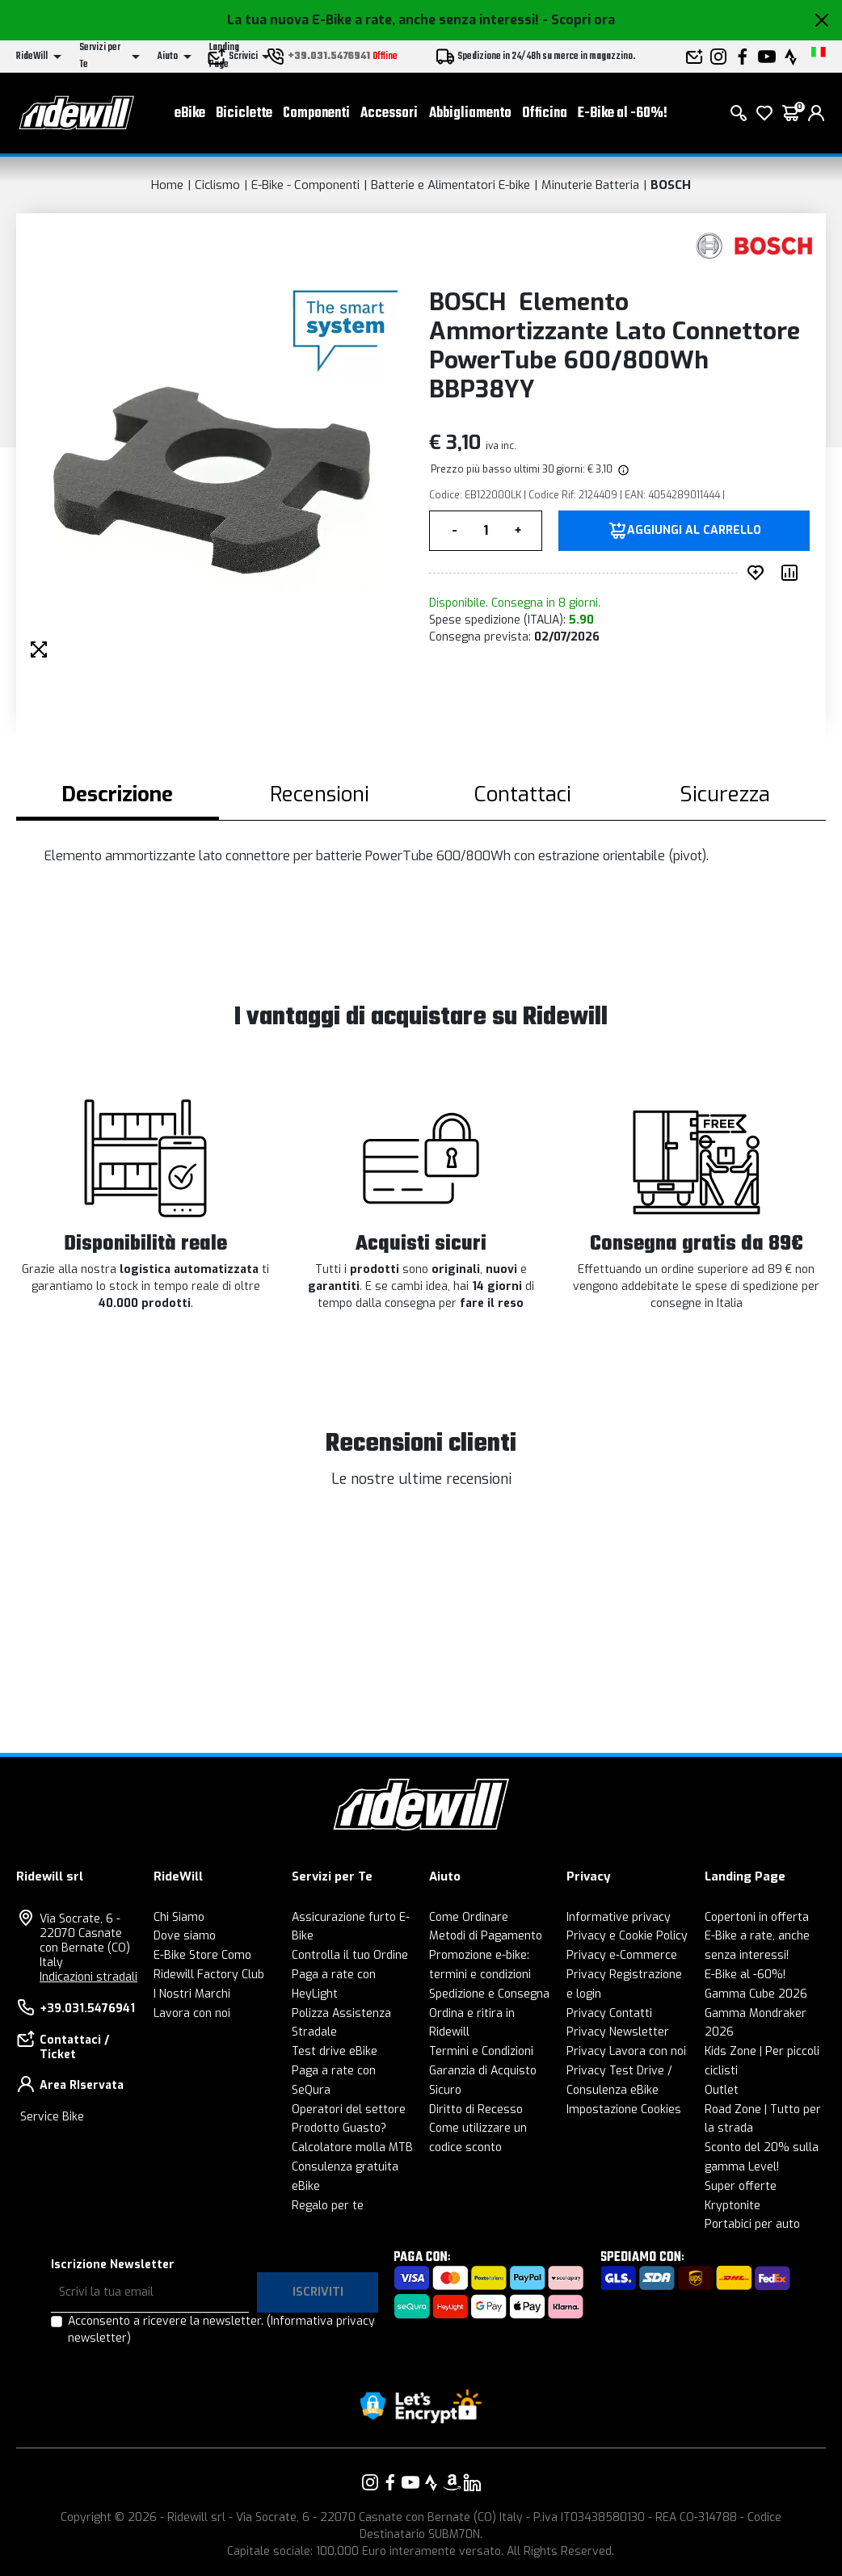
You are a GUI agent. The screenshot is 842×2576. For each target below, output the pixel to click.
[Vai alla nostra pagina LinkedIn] (472, 2482)
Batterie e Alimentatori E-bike (450, 185)
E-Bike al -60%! (622, 113)
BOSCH (670, 185)
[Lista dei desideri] (764, 113)
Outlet (722, 2090)
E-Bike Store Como (202, 1955)
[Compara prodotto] (793, 572)
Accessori (389, 113)
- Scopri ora (578, 19)
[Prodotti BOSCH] (755, 246)
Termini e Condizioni (481, 2051)
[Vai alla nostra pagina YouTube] (410, 2482)
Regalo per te (328, 2205)
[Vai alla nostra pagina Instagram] (370, 2482)
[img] (622, 469)
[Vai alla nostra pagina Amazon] (451, 2482)
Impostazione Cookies (623, 2109)
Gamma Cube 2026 (756, 1994)
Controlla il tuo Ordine (350, 1955)
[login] (816, 113)
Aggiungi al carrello (694, 530)
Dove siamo (185, 1936)
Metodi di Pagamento (485, 1936)
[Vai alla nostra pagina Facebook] (390, 2482)
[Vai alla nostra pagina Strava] (431, 2482)
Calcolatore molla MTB (352, 2147)
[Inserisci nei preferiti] (759, 572)
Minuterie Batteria (590, 185)
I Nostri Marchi (192, 1994)
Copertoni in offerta (757, 1917)
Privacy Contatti (609, 2013)
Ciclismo (217, 185)
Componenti (316, 113)
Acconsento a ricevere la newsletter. (221, 2329)
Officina (544, 113)
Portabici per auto (752, 2224)
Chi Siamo (179, 1917)
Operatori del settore (349, 2109)
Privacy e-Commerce (621, 1955)
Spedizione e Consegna (489, 1994)
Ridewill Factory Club (209, 1974)
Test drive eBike (334, 2051)
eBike (190, 113)
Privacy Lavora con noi (626, 2051)
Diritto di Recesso (476, 2109)
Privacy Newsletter (617, 2032)
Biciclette (244, 113)
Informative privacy (618, 1917)
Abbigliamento (470, 113)
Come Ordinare (468, 1917)
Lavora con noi (192, 2013)
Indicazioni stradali (88, 1977)
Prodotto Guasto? (339, 2128)
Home (167, 185)
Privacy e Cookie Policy (627, 1936)
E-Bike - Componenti (305, 185)
